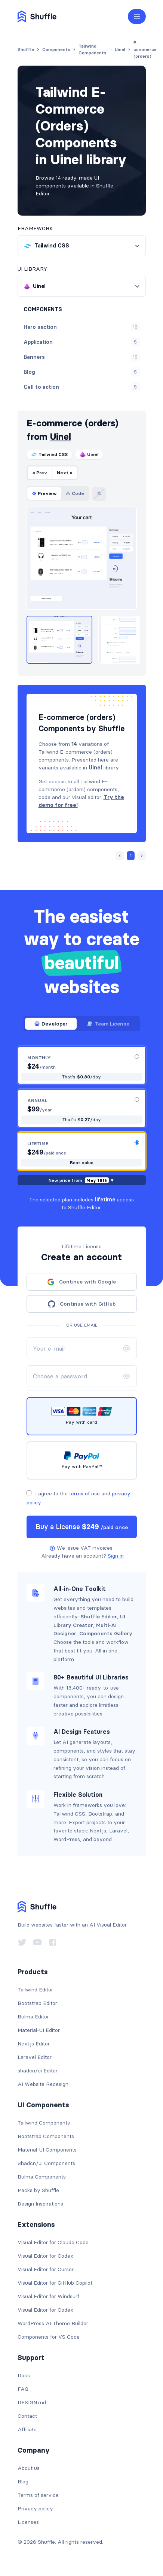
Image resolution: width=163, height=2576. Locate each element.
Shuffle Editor (98, 1616)
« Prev (39, 472)
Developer (51, 1023)
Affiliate (27, 2429)
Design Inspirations (40, 2203)
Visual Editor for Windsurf (48, 2296)
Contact (27, 2416)
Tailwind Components (44, 2122)
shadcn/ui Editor (38, 2070)
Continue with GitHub (82, 1304)
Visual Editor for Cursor (46, 2269)
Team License (108, 1023)
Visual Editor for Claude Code (53, 2242)
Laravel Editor (35, 2057)
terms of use (84, 1493)
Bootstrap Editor (37, 2003)
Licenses (28, 2522)
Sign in (116, 1555)
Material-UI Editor (39, 2030)
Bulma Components (42, 2176)
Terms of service (38, 2495)
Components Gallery (105, 1633)
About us (29, 2468)
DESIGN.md (32, 2402)
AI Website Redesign (43, 2084)
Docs (24, 2375)
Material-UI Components (47, 2149)
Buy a (82, 1526)
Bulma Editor (33, 2016)
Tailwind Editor (35, 1989)
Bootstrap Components (46, 2136)
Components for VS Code (49, 2336)
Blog (23, 2481)
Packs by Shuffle (38, 2190)
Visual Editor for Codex (45, 2255)
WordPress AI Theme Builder (53, 2323)
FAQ (23, 2389)
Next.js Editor (34, 2043)
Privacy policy (35, 2508)
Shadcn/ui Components (46, 2163)
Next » (65, 472)
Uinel (60, 436)
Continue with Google (81, 1282)
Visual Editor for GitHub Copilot (55, 2282)
